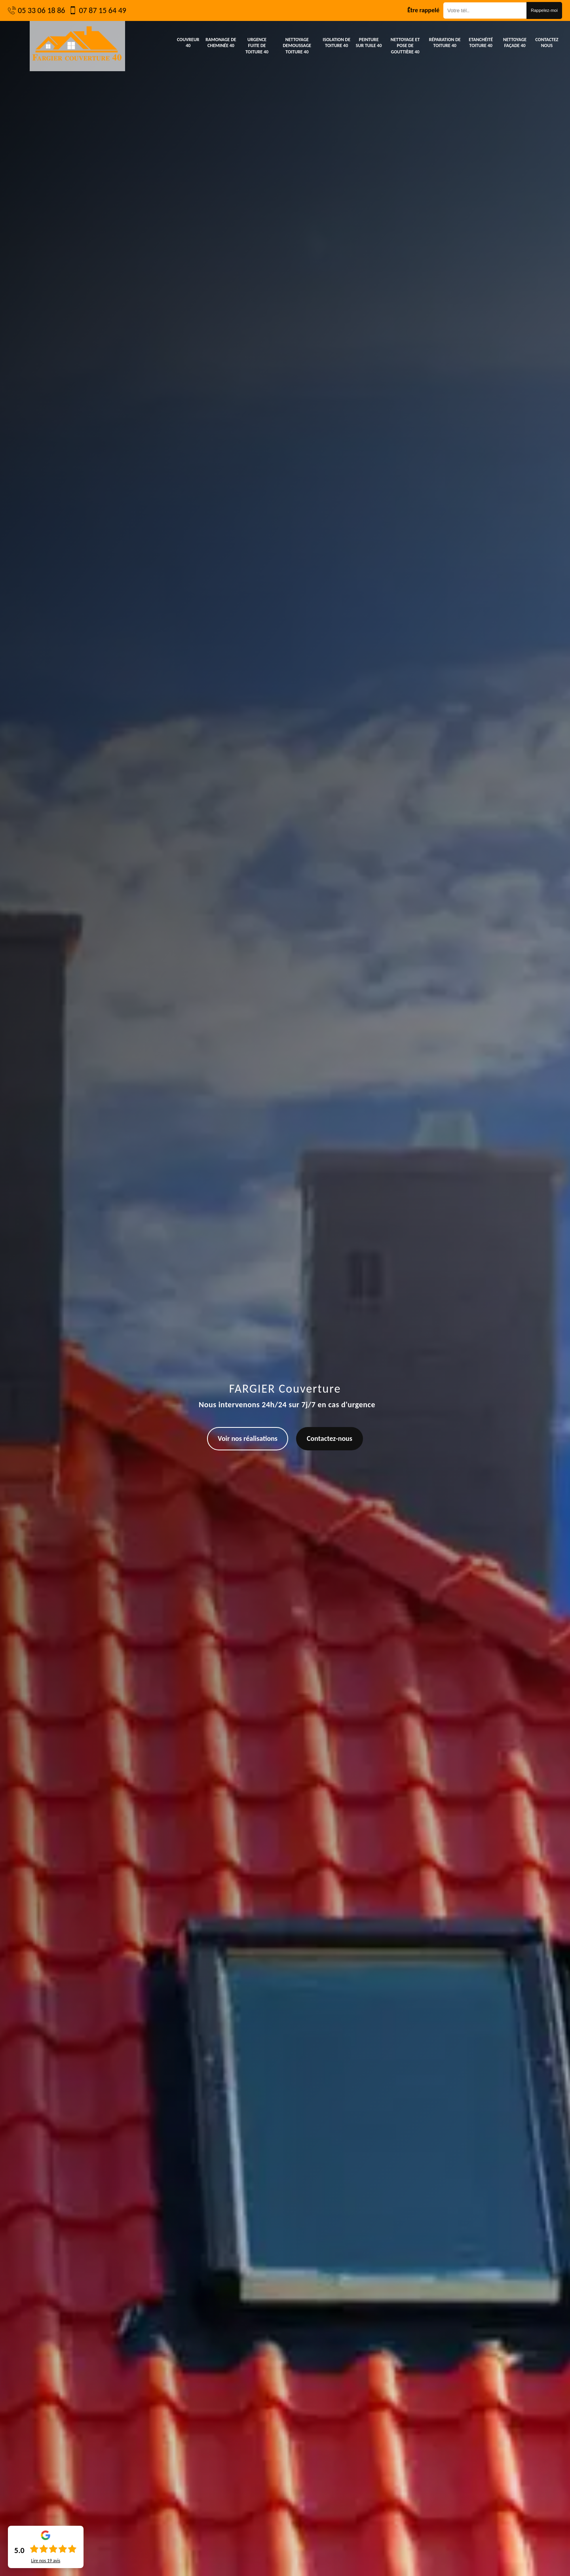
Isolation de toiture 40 (336, 43)
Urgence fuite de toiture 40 (256, 46)
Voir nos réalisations (247, 1438)
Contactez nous (546, 43)
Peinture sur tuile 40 (369, 43)
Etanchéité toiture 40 (481, 43)
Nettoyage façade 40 (514, 43)
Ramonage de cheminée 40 (220, 43)
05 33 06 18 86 (41, 10)
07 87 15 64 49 (102, 10)
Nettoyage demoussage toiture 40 (297, 46)
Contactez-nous (329, 1438)
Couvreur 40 (188, 43)
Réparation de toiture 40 (445, 43)
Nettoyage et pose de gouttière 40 (405, 46)
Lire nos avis (45, 2560)
